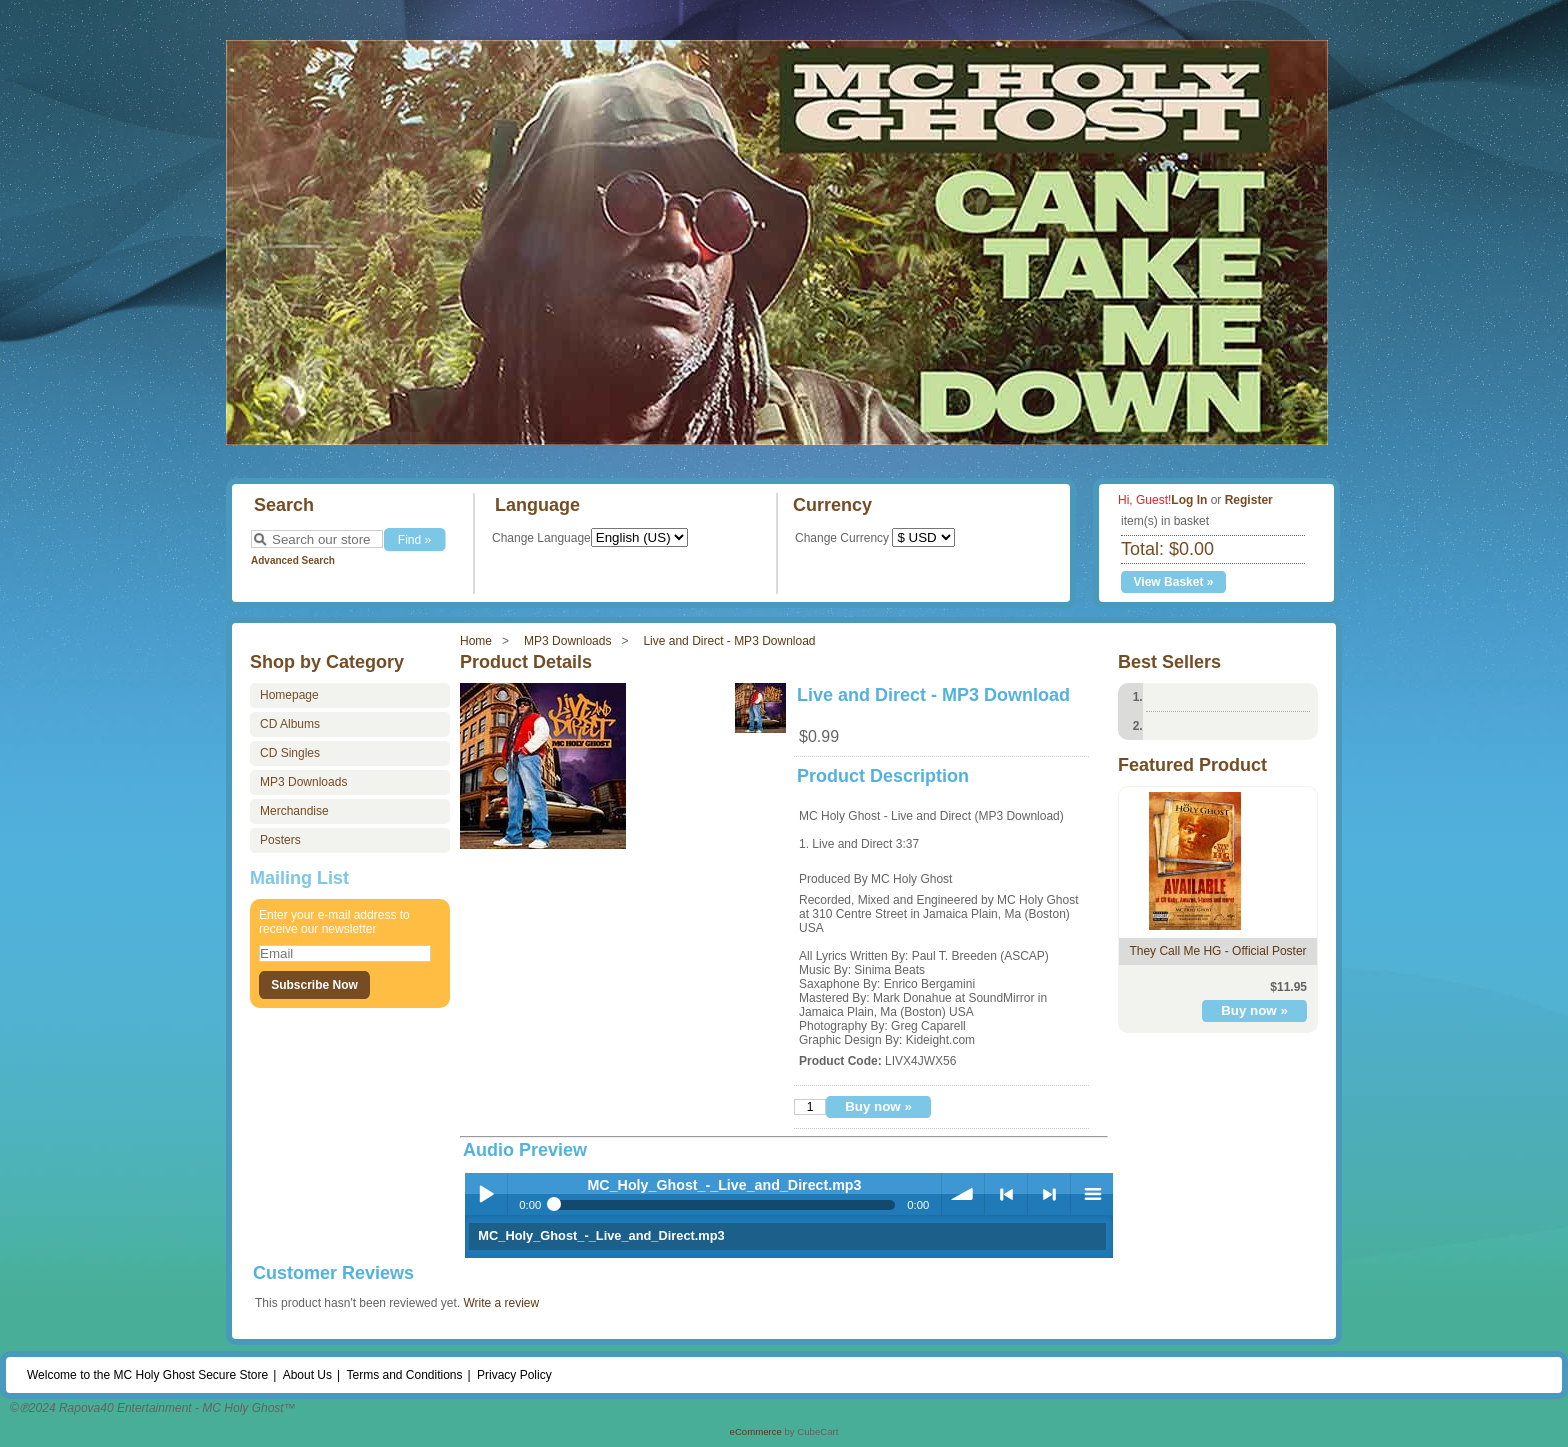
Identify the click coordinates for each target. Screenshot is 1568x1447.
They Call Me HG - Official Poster (1217, 951)
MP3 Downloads (567, 641)
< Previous (1006, 1194)
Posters (280, 840)
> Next (1049, 1194)
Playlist (1092, 1194)
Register (1249, 500)
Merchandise (294, 811)
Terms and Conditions (404, 1375)
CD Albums (290, 724)
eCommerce (756, 1431)
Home (476, 641)
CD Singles (290, 753)
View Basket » (1174, 582)
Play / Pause (486, 1194)
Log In (1189, 500)
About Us (307, 1375)
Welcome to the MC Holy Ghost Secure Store (147, 1375)
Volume (963, 1194)
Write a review (501, 1303)
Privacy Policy (514, 1375)
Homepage (289, 695)
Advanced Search (293, 560)
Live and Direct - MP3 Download (729, 641)
